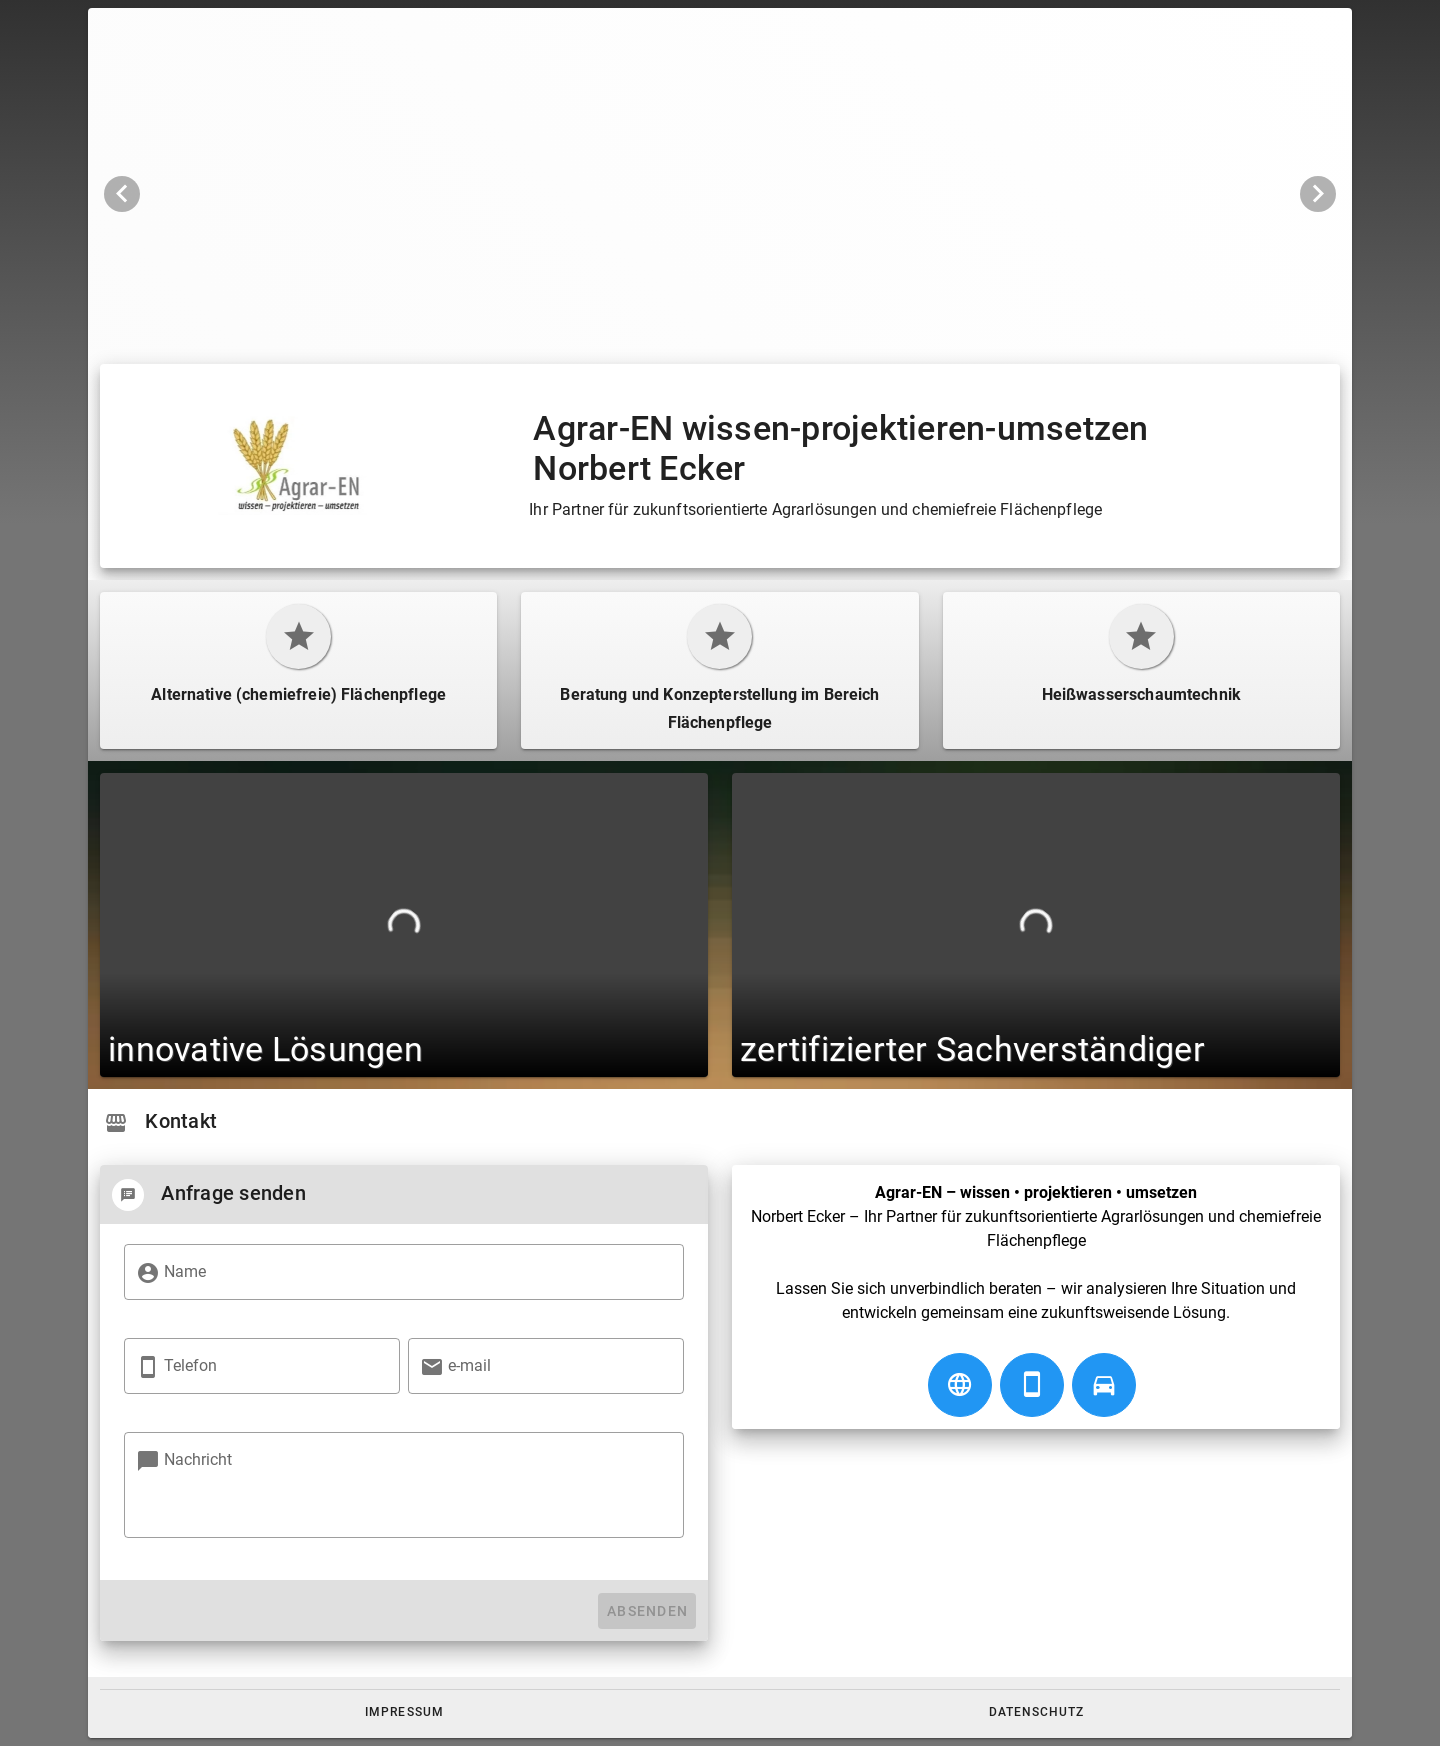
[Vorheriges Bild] (122, 194)
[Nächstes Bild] (1318, 194)
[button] (404, 1712)
